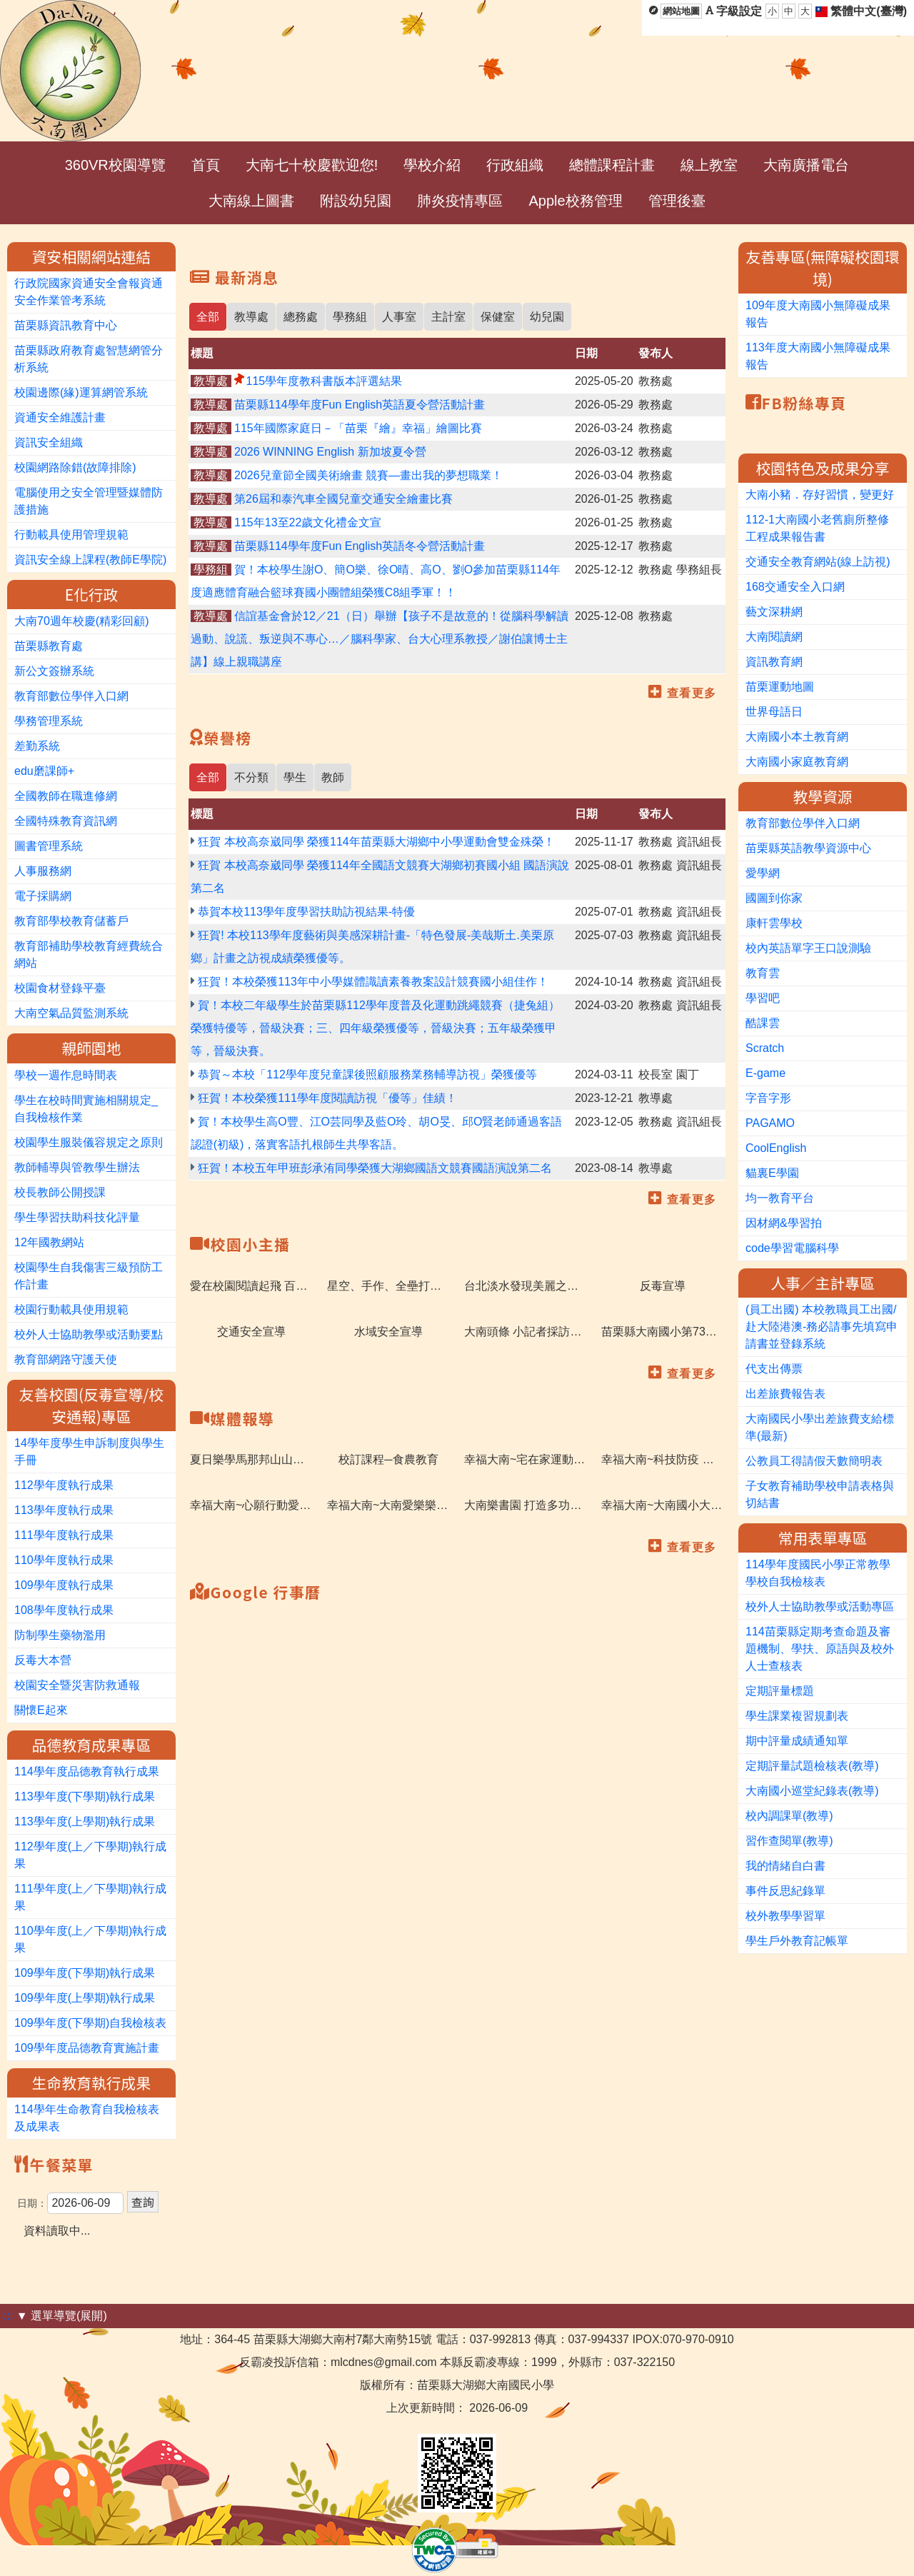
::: (8, 2316)
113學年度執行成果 (64, 1510)
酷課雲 (762, 1023)
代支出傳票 (774, 1369)
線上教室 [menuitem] (709, 165)
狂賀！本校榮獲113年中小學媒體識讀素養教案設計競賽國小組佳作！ (373, 982)
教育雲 (762, 973)
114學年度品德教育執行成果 (86, 1771)
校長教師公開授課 (60, 1192)
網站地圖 (681, 11)
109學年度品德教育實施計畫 (86, 2048)
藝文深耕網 (774, 612)
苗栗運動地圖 (779, 687)
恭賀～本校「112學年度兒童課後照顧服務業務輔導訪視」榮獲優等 (367, 1074)
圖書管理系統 (48, 846)
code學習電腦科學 (792, 1248)
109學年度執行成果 (64, 1585)
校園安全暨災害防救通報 (77, 1685)
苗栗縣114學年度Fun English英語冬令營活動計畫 (359, 546)
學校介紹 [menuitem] (432, 165)
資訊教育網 (774, 662)
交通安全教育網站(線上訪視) (817, 562)
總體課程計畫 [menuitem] (612, 165)
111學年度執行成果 (64, 1535)
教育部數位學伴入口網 (71, 696)
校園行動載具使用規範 (71, 1309)
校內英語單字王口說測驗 (808, 948)
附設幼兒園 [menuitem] (355, 201)
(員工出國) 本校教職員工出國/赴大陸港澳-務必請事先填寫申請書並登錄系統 (821, 1326)
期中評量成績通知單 (796, 1741)
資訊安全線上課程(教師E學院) (90, 559)
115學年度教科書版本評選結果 (324, 381)
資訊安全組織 (48, 442)
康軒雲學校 (774, 923)
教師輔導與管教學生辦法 (77, 1167)
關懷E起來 (41, 1710)
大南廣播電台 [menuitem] (806, 165)
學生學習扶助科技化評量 (77, 1217)
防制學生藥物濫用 (60, 1635)
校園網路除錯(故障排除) (75, 467)
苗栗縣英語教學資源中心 (808, 848)
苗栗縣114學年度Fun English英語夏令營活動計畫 (359, 405)
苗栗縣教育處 (48, 646)
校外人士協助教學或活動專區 (819, 1606)
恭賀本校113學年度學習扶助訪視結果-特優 (306, 912)
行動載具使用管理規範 (71, 534)
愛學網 (762, 873)
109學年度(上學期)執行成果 (84, 1998)
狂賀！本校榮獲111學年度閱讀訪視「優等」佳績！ (327, 1098)
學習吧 (762, 998)
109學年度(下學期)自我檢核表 (90, 2023)
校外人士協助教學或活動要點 (88, 1334)
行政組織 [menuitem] (514, 165)
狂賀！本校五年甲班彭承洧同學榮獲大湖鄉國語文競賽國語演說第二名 (375, 1168)
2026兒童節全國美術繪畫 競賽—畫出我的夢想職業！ (368, 475)
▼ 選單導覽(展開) (61, 2316)
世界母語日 (774, 712)
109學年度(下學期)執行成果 (84, 1973)
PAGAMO (770, 1123)
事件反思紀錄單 (785, 1891)
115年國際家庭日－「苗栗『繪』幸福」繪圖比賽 (358, 428)
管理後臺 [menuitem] (676, 201)
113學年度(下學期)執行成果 (84, 1796)
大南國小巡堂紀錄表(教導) (812, 1791)
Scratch (764, 1048)
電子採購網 (42, 896)
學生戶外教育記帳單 (796, 1941)
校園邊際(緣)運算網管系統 (81, 392)
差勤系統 (37, 746)
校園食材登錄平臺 (60, 988)
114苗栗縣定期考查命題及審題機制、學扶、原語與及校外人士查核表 (819, 1648)
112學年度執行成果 (64, 1485)
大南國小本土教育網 (796, 737)
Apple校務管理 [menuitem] (575, 201)
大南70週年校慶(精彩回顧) (81, 621)
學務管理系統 (48, 721)
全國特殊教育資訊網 (65, 821)
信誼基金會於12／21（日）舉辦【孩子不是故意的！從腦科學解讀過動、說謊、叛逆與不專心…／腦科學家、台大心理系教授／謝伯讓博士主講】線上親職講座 (379, 639)
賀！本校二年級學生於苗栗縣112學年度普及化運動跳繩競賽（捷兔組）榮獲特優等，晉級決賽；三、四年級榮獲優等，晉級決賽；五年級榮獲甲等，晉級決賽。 (375, 1028)
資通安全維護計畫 (60, 417)
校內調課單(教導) (789, 1816)
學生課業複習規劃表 (796, 1716)
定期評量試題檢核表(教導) (812, 1766)
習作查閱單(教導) (789, 1841)
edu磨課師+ (44, 771)
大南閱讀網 (774, 637)
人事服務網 (42, 871)
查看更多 (692, 693)
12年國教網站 (49, 1242)
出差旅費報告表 (785, 1394)
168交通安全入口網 (795, 587)
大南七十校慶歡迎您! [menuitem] (312, 165)
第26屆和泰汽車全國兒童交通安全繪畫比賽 (343, 499)
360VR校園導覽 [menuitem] (115, 165)
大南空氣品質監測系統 (71, 1013)
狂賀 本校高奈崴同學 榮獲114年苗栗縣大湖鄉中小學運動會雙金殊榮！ (376, 842)
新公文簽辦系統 (54, 671)
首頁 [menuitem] (205, 165)
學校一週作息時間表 (65, 1075)
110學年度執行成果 (64, 1560)
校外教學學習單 (785, 1916)
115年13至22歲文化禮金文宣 (307, 522)
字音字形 (768, 1098)
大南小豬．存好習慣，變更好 (819, 494)
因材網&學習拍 (783, 1223)
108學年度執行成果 (64, 1610)
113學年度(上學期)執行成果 (84, 1821)
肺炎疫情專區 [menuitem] (460, 201)
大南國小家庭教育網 (796, 762)
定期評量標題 (779, 1691)
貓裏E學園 (772, 1173)
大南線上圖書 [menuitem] (251, 201)
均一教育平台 (779, 1198)
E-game (765, 1073)
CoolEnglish (775, 1148)
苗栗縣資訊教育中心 (65, 325)
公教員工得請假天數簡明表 (814, 1461)
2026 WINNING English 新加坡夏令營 (330, 452)
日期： (32, 2203)
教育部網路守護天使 (65, 1359)
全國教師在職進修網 (65, 796)
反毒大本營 (42, 1660)
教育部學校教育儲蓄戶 (71, 921)
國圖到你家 (774, 898)
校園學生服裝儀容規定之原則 (88, 1142)
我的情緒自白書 (785, 1866)
